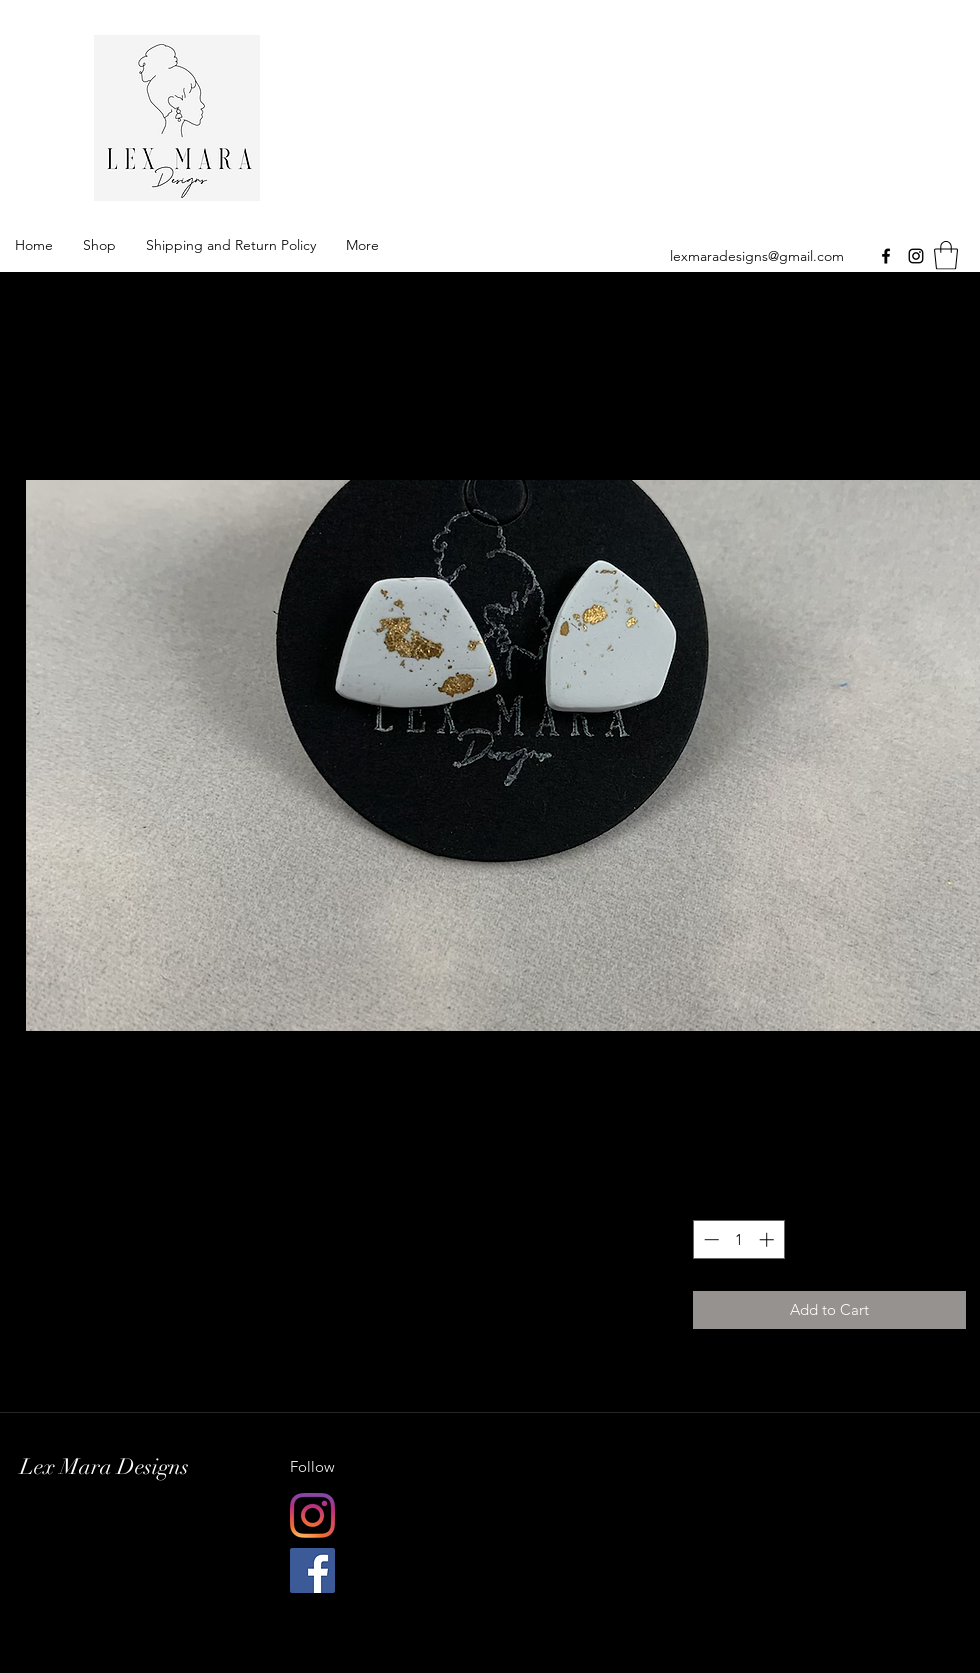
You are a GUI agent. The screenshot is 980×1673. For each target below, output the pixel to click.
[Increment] (768, 1239)
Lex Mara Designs (490, 114)
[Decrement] (709, 1239)
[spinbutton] (738, 1239)
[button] (946, 255)
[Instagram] (916, 256)
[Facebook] (886, 256)
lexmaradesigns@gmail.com (757, 256)
